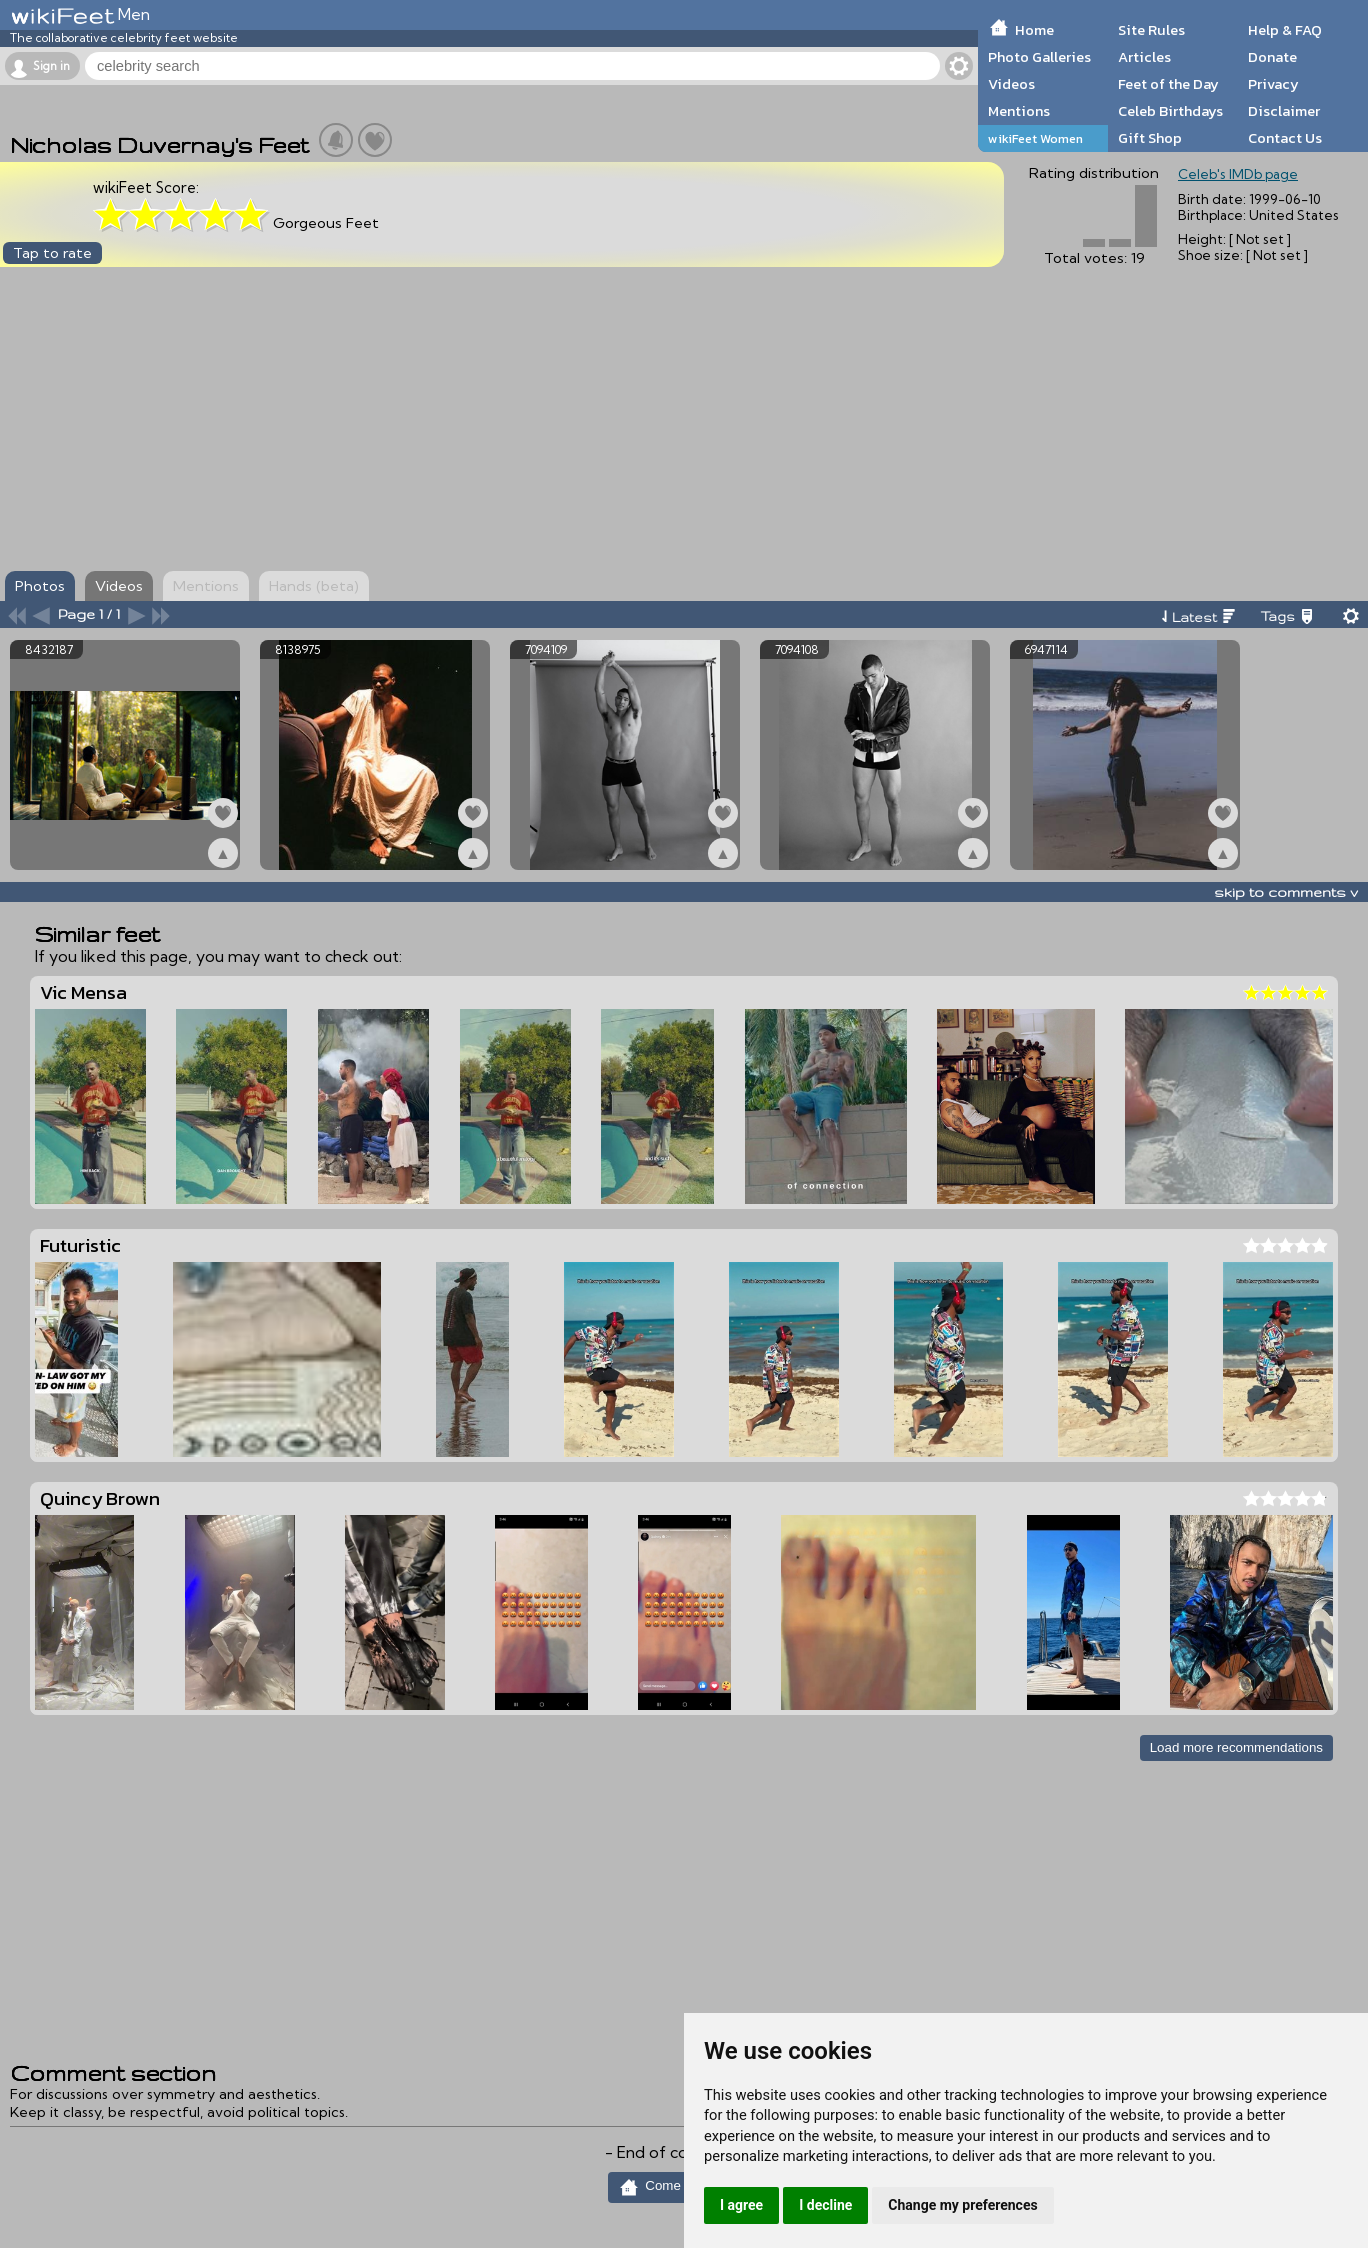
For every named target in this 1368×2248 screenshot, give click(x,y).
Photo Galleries (1039, 57)
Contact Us (1285, 138)
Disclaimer (1284, 111)
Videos (1011, 84)
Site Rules (1151, 30)
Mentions (1019, 111)
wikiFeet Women (1035, 138)
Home (1034, 30)
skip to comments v (1286, 892)
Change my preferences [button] (962, 2205)
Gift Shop (1150, 138)
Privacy (1273, 84)
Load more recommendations (1236, 1747)
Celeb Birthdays (1170, 111)
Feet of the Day (1168, 84)
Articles (1144, 57)
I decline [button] (825, 2205)
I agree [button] (741, 2205)
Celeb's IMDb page (1238, 174)
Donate (1272, 57)
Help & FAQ (1285, 30)
